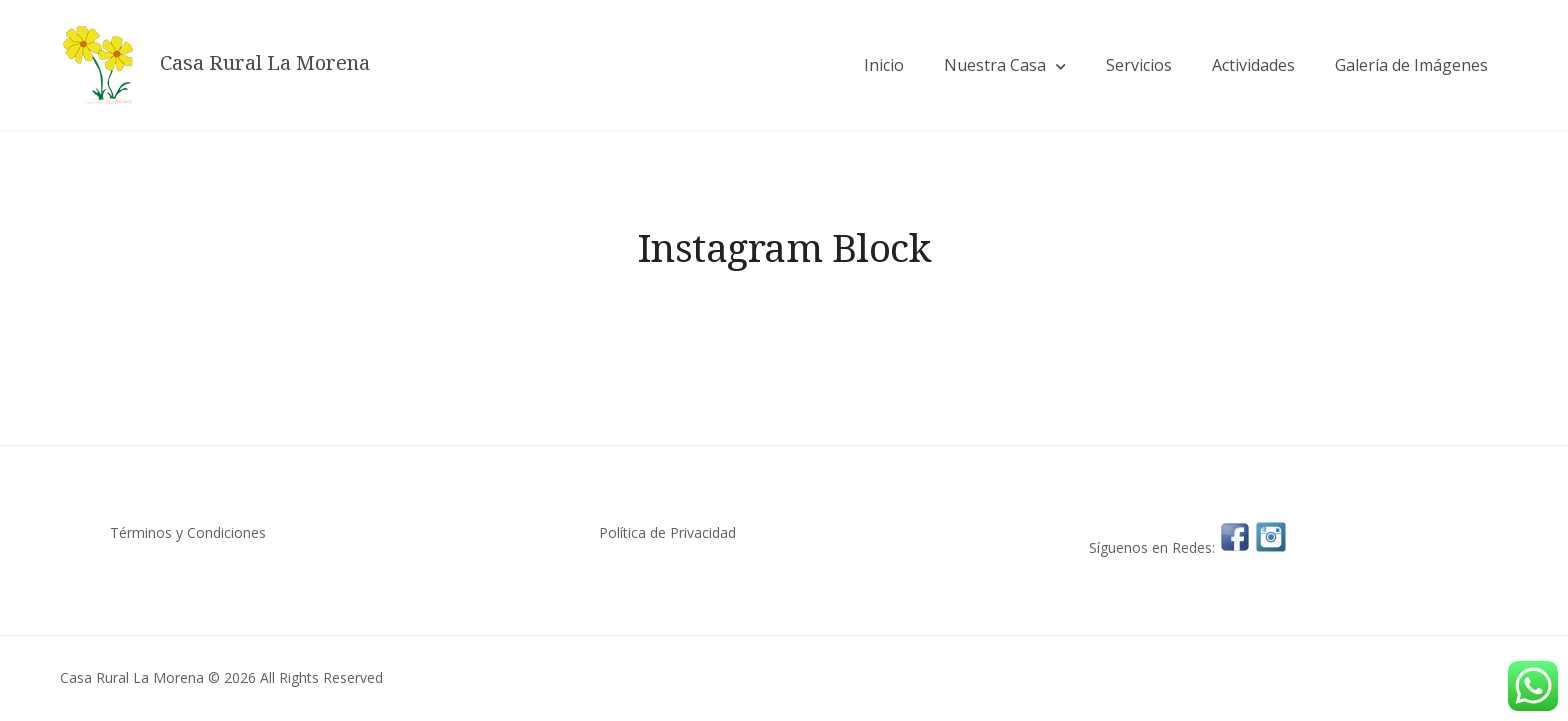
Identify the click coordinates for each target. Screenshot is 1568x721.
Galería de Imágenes (1411, 65)
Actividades (1253, 65)
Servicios (1139, 65)
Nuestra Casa (995, 65)
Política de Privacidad (667, 532)
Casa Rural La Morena (265, 63)
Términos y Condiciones (188, 532)
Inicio (884, 65)
